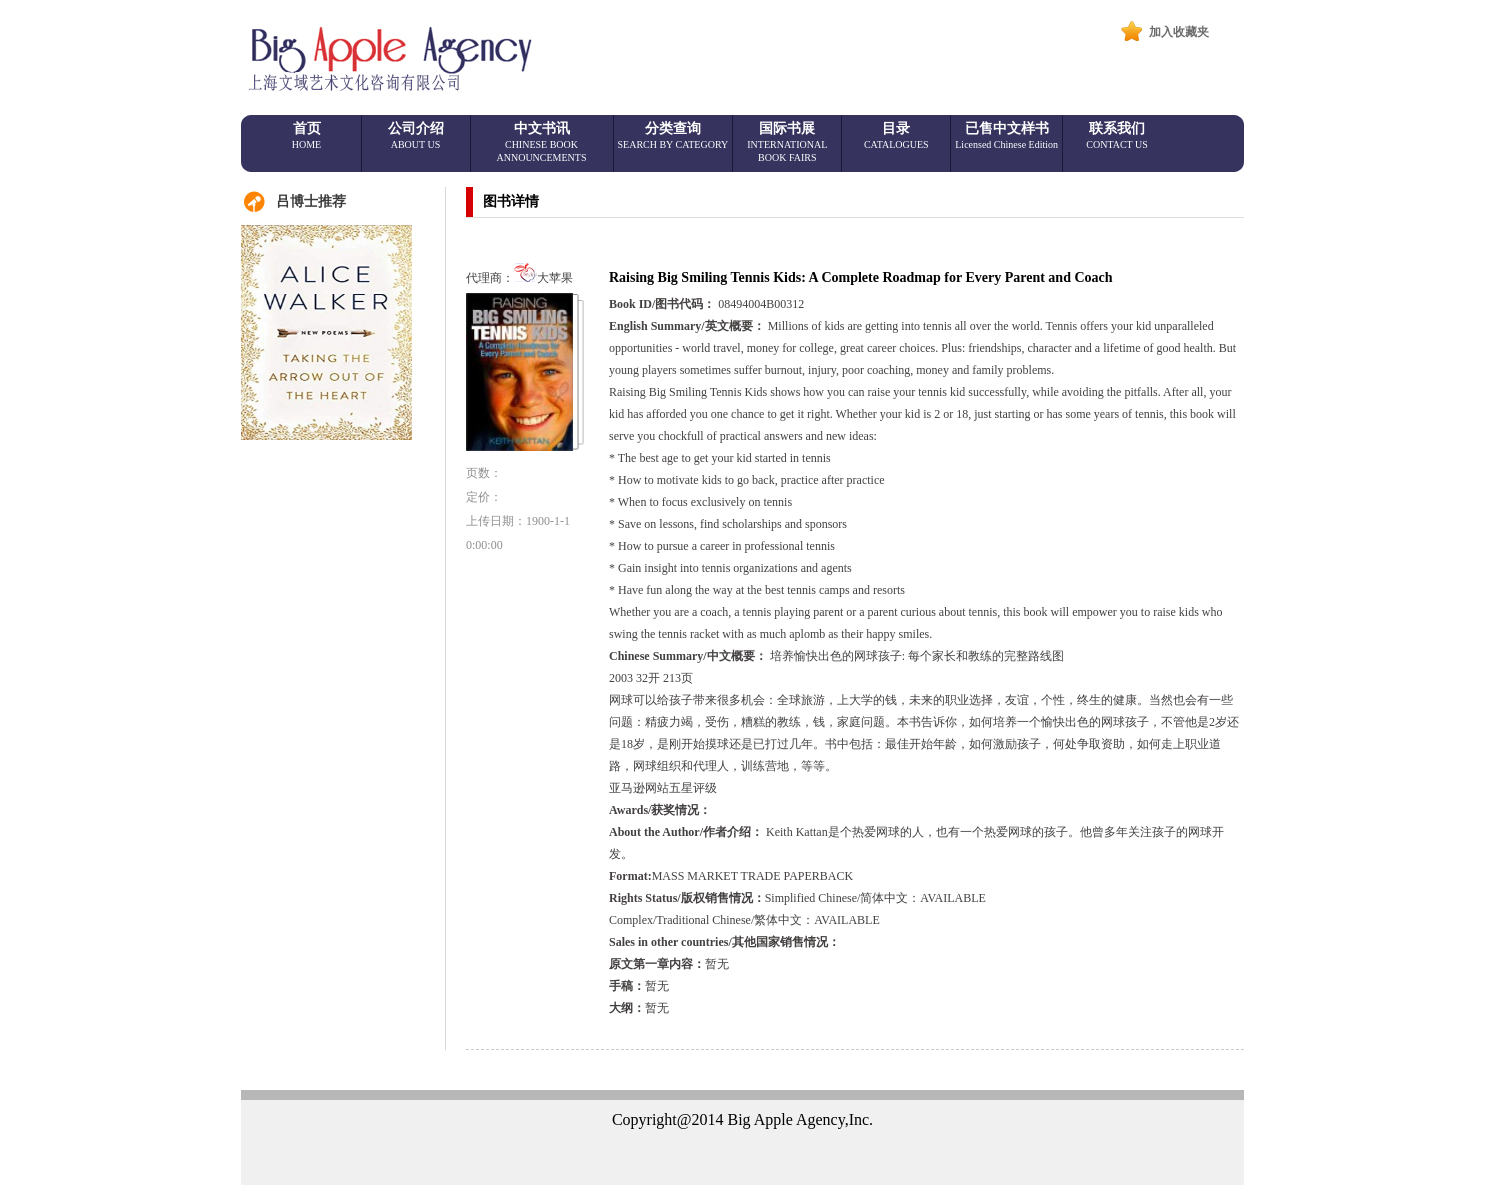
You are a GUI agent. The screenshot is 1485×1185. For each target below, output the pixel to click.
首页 (306, 135)
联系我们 (1117, 135)
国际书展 (787, 142)
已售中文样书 (1006, 135)
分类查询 (673, 135)
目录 (896, 135)
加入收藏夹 (1179, 32)
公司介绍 (416, 135)
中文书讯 (542, 142)
